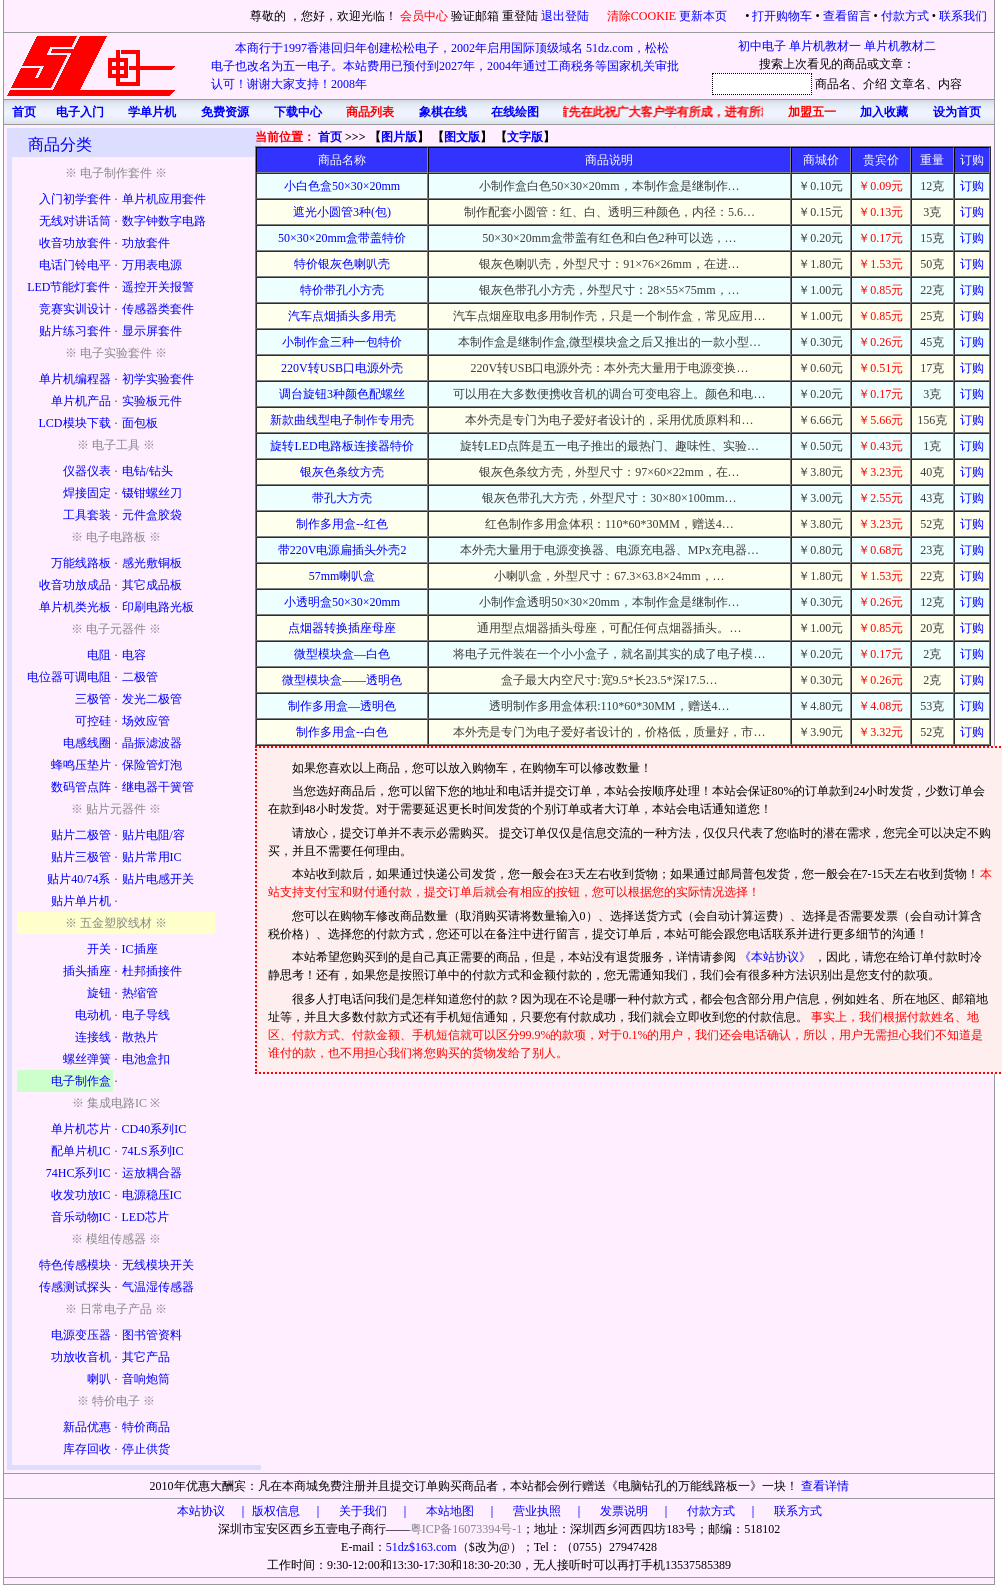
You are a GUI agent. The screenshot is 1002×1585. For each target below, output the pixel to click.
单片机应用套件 (164, 199)
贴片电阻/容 (153, 835)
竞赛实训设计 (75, 309)
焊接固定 (87, 493)
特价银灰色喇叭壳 (342, 264)
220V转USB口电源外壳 (342, 368)
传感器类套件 (158, 309)
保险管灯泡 (152, 765)
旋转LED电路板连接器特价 (341, 446)
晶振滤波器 (152, 743)
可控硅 (93, 721)
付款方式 (905, 16)
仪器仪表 (87, 471)
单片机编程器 (75, 379)
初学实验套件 (158, 379)
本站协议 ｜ (213, 1511)
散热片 (140, 1037)
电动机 (93, 1015)
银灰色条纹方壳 (342, 472)
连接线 (93, 1037)
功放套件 (146, 243)
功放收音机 (81, 1357)
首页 (330, 137)
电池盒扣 (146, 1059)
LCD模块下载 (75, 423)
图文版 (462, 137)
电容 (134, 655)
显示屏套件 (152, 331)
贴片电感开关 (158, 879)
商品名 (833, 84)
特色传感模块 (75, 1265)
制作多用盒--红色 (342, 524)
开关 (99, 949)
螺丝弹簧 (87, 1059)
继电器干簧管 (158, 787)
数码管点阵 (81, 787)
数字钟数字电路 (164, 221)
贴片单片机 (81, 901)
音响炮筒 (146, 1379)
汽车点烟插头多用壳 (342, 316)
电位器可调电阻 (69, 677)
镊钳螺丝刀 (152, 493)
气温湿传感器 (158, 1287)
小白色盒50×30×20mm (342, 186)
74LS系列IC (153, 1151)
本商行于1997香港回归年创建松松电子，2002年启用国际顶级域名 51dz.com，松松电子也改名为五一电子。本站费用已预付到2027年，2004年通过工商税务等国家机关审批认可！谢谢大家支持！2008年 (445, 66)
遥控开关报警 (158, 287)
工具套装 (87, 515)
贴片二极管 (81, 835)
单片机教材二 (900, 46)
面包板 (140, 423)
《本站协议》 (776, 957)
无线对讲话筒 (75, 221)
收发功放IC (81, 1195)
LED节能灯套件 (68, 287)
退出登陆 (566, 16)
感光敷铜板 (152, 563)
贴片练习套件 (75, 331)
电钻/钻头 (147, 471)
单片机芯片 (81, 1129)
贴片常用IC (152, 857)
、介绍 (869, 84)
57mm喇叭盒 (342, 576)
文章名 (908, 84)
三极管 (93, 699)
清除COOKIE (641, 16)
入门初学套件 (75, 199)
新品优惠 (87, 1427)
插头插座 (87, 971)
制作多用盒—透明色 (342, 706)
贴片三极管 (81, 857)
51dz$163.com (421, 1547)
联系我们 (963, 16)
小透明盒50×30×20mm (342, 602)
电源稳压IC (152, 1195)
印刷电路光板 (158, 607)
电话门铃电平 (75, 265)
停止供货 (146, 1449)
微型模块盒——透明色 (342, 680)
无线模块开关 (158, 1265)
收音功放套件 (75, 243)
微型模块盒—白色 (342, 654)
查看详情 (825, 1486)
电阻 (99, 655)
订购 (972, 186)
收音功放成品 (75, 585)
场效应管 (146, 721)
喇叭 (99, 1379)
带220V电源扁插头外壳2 (342, 550)
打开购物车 (782, 16)
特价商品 (146, 1427)
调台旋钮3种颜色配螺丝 (342, 394)
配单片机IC (81, 1151)
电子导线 (146, 1015)
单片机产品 (81, 401)
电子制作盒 (81, 1081)
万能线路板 (81, 563)
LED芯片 (145, 1217)
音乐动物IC (81, 1217)
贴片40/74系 (78, 879)
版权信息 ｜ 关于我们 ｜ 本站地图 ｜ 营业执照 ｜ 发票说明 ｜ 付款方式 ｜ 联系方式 (537, 1511)
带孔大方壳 (342, 498)
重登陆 (520, 16)
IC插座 (140, 949)
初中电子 (762, 46)
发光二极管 (152, 699)
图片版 (399, 137)
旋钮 (99, 993)
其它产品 (146, 1357)
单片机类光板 (75, 607)
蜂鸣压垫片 (81, 765)
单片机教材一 (825, 46)
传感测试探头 (75, 1287)
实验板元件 (152, 401)
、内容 (944, 84)
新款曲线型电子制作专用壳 (342, 420)
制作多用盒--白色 (342, 732)
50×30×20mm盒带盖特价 (342, 238)
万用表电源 (152, 265)
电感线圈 (87, 743)
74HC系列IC (78, 1173)
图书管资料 (152, 1335)
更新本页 (704, 16)
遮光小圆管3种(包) (342, 212)
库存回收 (87, 1449)
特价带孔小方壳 (342, 290)
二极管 (140, 677)
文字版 (525, 137)
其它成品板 (152, 585)
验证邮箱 (475, 16)
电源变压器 (81, 1335)
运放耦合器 (152, 1173)
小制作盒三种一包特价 (342, 342)
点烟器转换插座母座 (342, 628)
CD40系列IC (154, 1129)
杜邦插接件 (152, 971)
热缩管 (140, 993)
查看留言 (847, 16)
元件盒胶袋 (152, 515)
